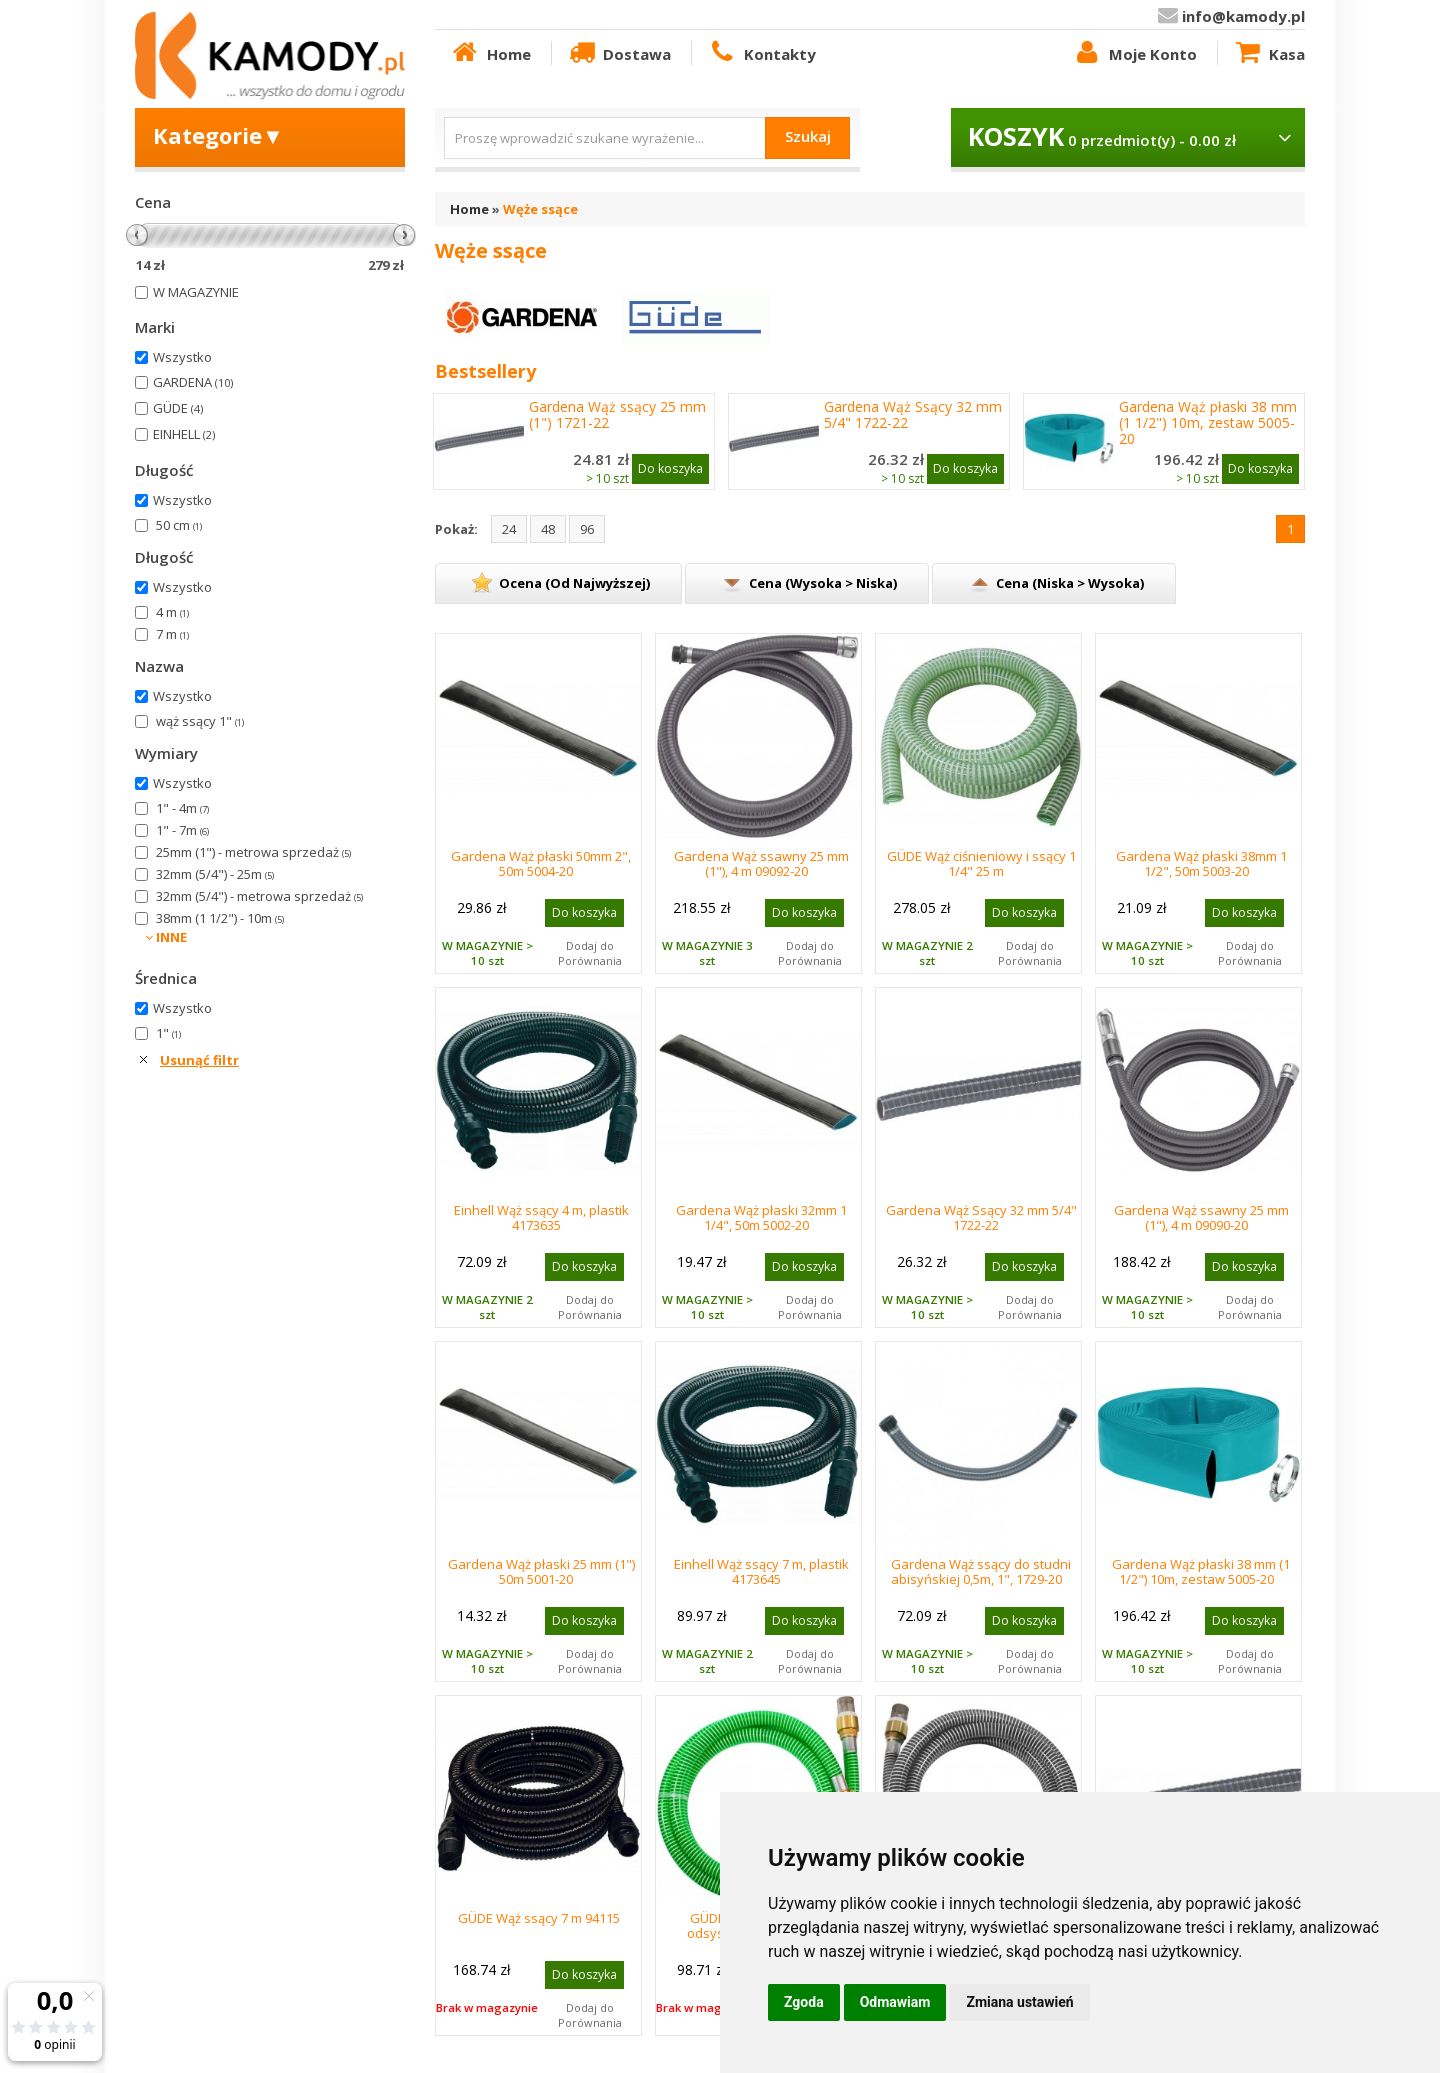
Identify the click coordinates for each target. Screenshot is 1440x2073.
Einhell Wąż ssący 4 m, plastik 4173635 (541, 1217)
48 (548, 529)
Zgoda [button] (804, 2002)
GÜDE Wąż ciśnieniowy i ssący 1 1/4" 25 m (981, 863)
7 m (172, 634)
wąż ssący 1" (200, 721)
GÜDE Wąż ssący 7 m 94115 (539, 1918)
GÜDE (178, 408)
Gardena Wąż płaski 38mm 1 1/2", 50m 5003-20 (1201, 863)
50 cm (179, 525)
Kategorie (218, 135)
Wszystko (182, 357)
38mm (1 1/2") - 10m (220, 918)
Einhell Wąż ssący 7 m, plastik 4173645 (761, 1571)
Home (490, 53)
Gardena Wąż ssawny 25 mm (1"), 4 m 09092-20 (761, 863)
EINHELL (184, 434)
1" (168, 1033)
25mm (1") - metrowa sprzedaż (253, 852)
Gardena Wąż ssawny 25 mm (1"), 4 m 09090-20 (1201, 1217)
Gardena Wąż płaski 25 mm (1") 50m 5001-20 (541, 1571)
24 (509, 529)
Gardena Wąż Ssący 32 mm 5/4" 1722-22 (913, 415)
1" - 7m (182, 830)
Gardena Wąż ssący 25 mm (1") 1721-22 (617, 415)
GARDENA (193, 382)
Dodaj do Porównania (590, 953)
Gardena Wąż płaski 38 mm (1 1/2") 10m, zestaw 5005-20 (1208, 423)
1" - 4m (182, 808)
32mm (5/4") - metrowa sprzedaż (259, 896)
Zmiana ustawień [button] (1019, 2002)
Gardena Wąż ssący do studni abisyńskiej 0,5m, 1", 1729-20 (981, 1571)
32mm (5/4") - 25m (215, 874)
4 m (172, 612)
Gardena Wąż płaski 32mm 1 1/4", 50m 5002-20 (761, 1217)
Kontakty (761, 53)
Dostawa (619, 53)
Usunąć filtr (199, 1060)
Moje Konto (1134, 53)
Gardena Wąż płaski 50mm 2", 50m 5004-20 (541, 863)
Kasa (1269, 53)
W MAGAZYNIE (196, 292)
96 (587, 529)
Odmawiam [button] (895, 2002)
